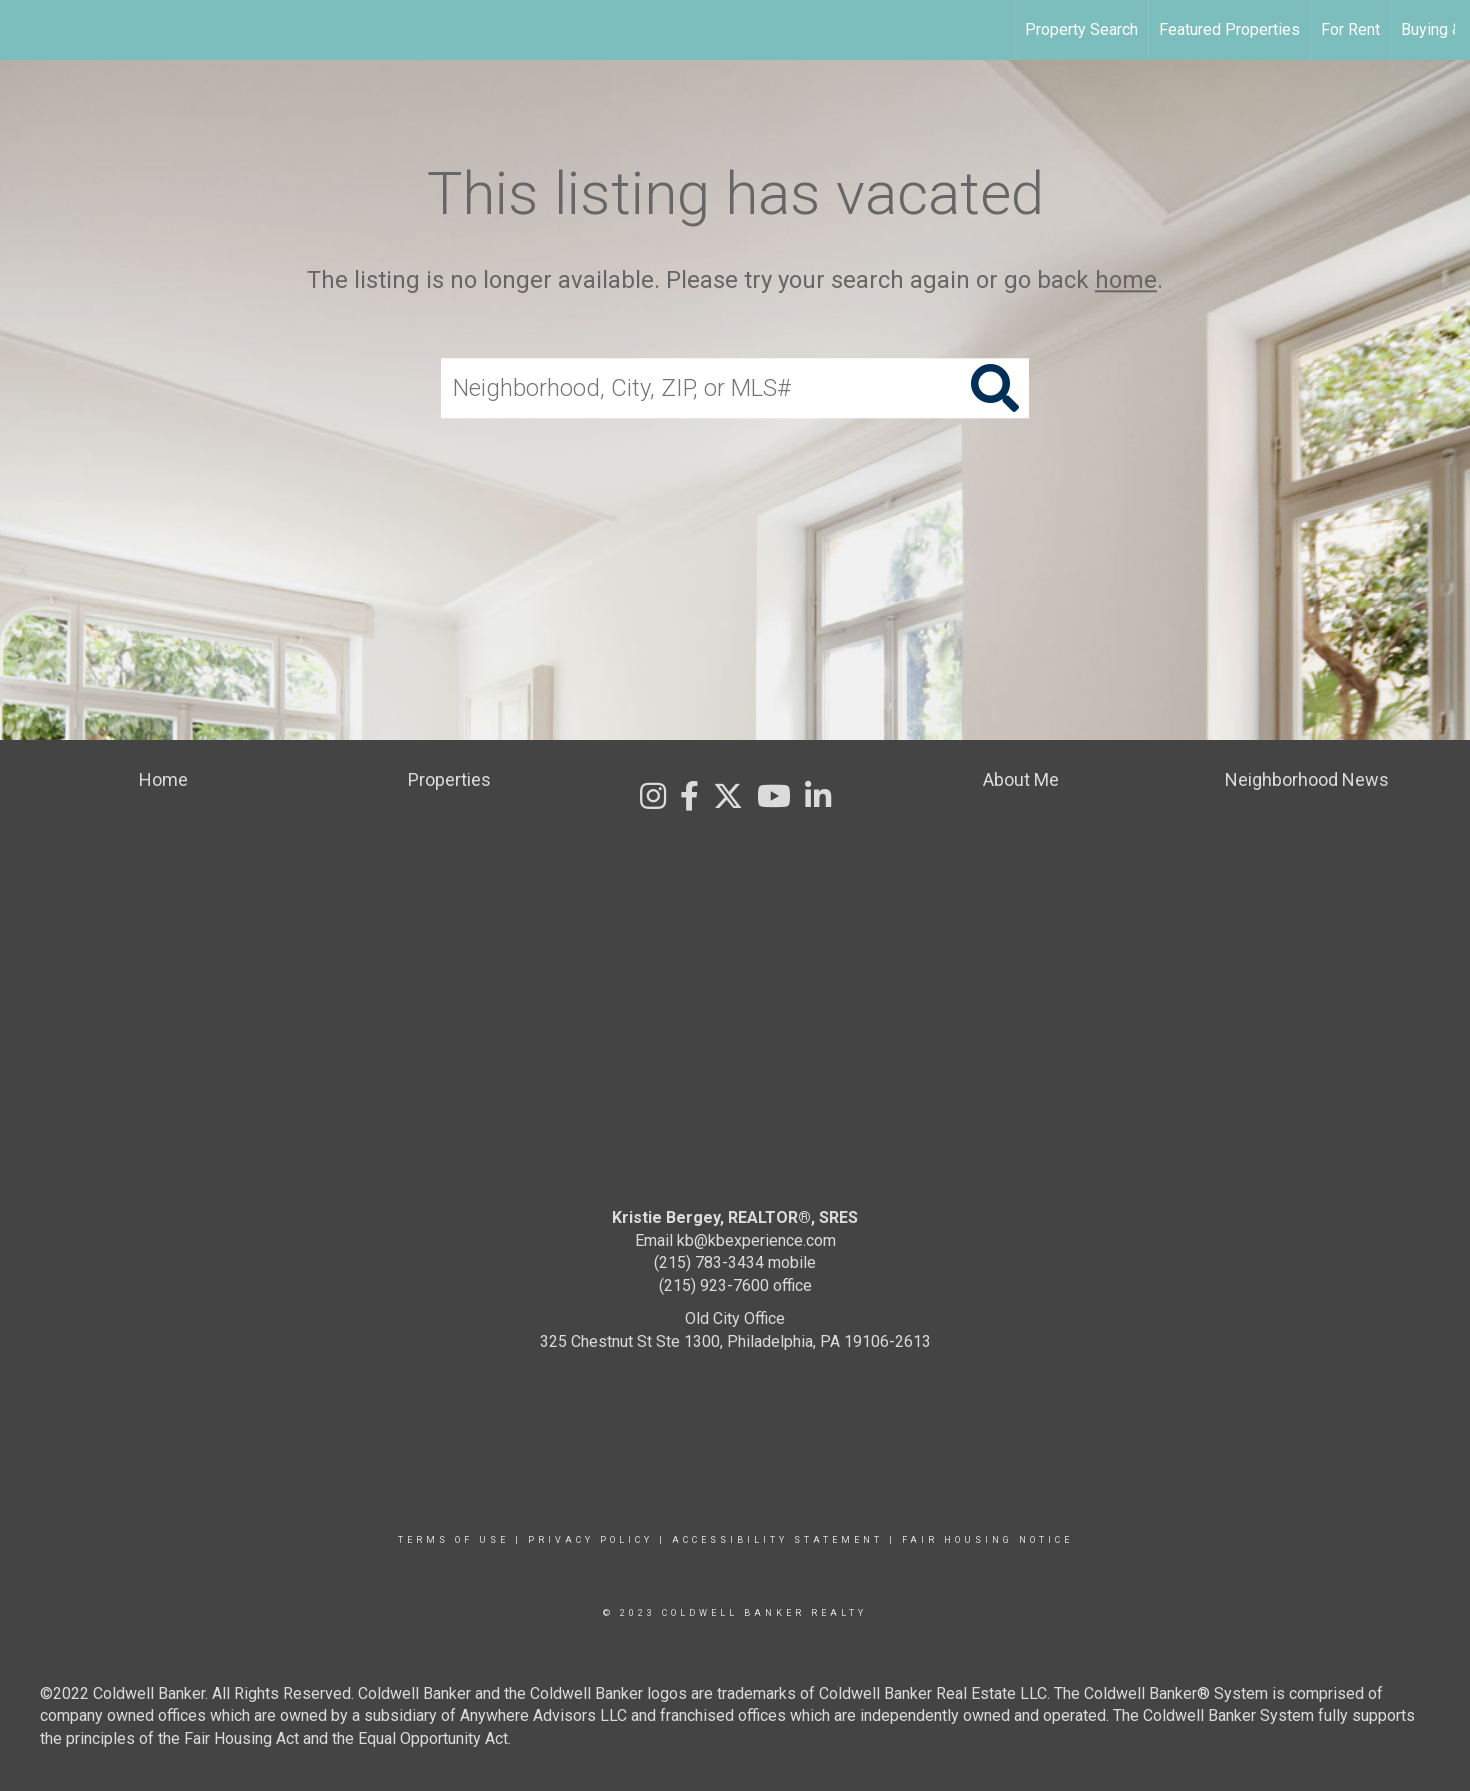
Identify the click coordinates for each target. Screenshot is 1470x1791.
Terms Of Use (453, 1540)
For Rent (1350, 29)
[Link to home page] (25, 30)
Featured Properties (1229, 29)
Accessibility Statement (777, 1540)
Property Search (1081, 29)
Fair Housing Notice (987, 1540)
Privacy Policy (590, 1540)
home (1126, 280)
